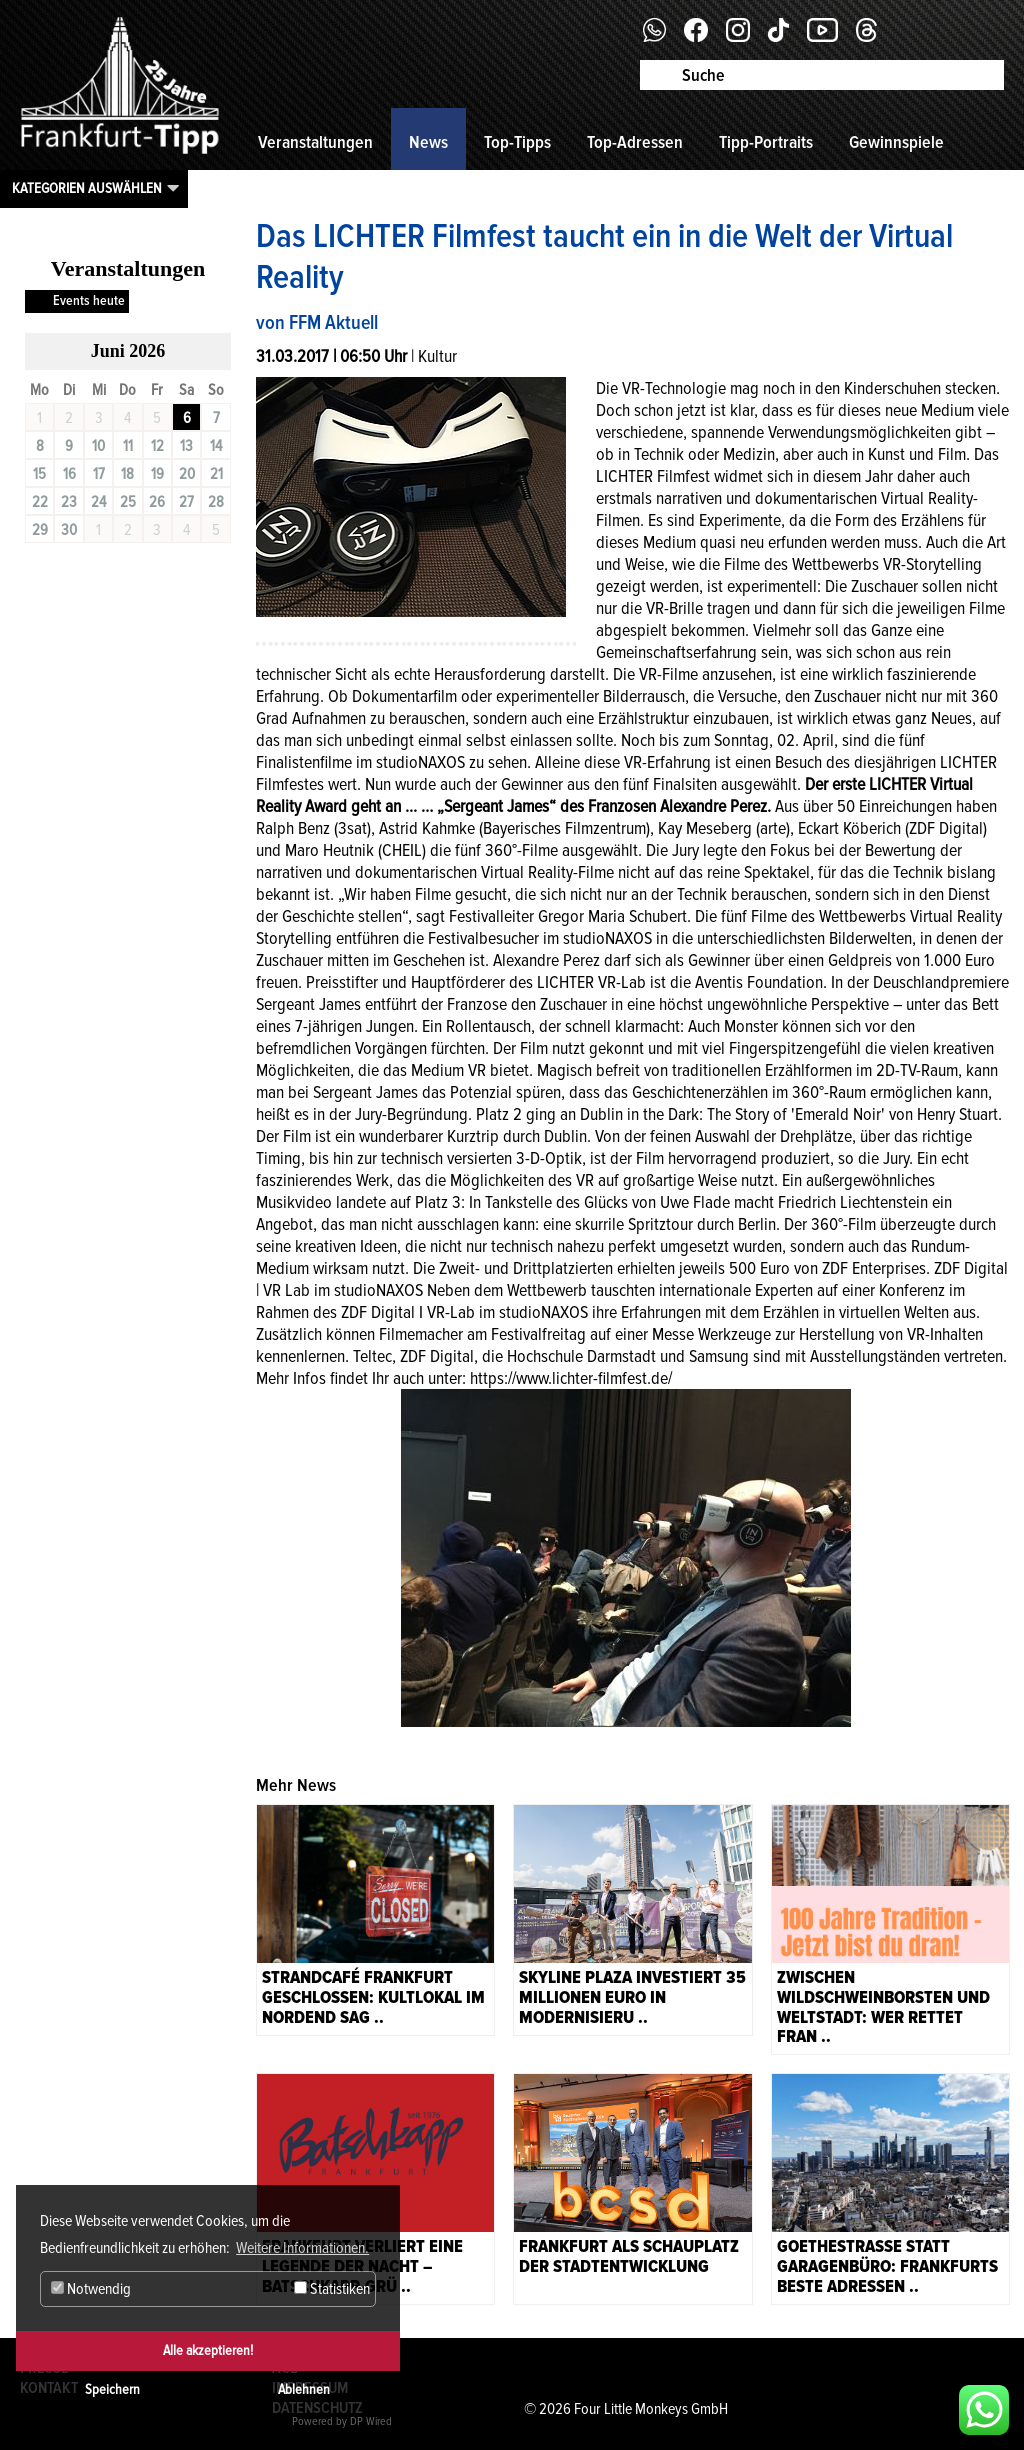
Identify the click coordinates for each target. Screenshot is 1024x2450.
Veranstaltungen (315, 142)
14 (216, 446)
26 (157, 502)
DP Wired (371, 2421)
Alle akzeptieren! (208, 2350)
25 (128, 502)
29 (40, 530)
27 (186, 502)
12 (157, 446)
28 (216, 502)
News (428, 142)
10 (98, 446)
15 (39, 474)
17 (99, 474)
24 (98, 502)
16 (69, 474)
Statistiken (332, 2289)
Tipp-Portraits (766, 142)
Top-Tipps (517, 142)
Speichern (112, 2389)
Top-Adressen (635, 142)
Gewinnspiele (896, 142)
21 (216, 474)
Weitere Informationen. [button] (302, 2248)
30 (69, 530)
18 (127, 474)
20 (187, 474)
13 (186, 446)
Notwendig (91, 2289)
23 (69, 502)
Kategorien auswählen (87, 188)
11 (128, 446)
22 (40, 502)
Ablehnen (304, 2389)
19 (157, 474)
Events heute (89, 300)
